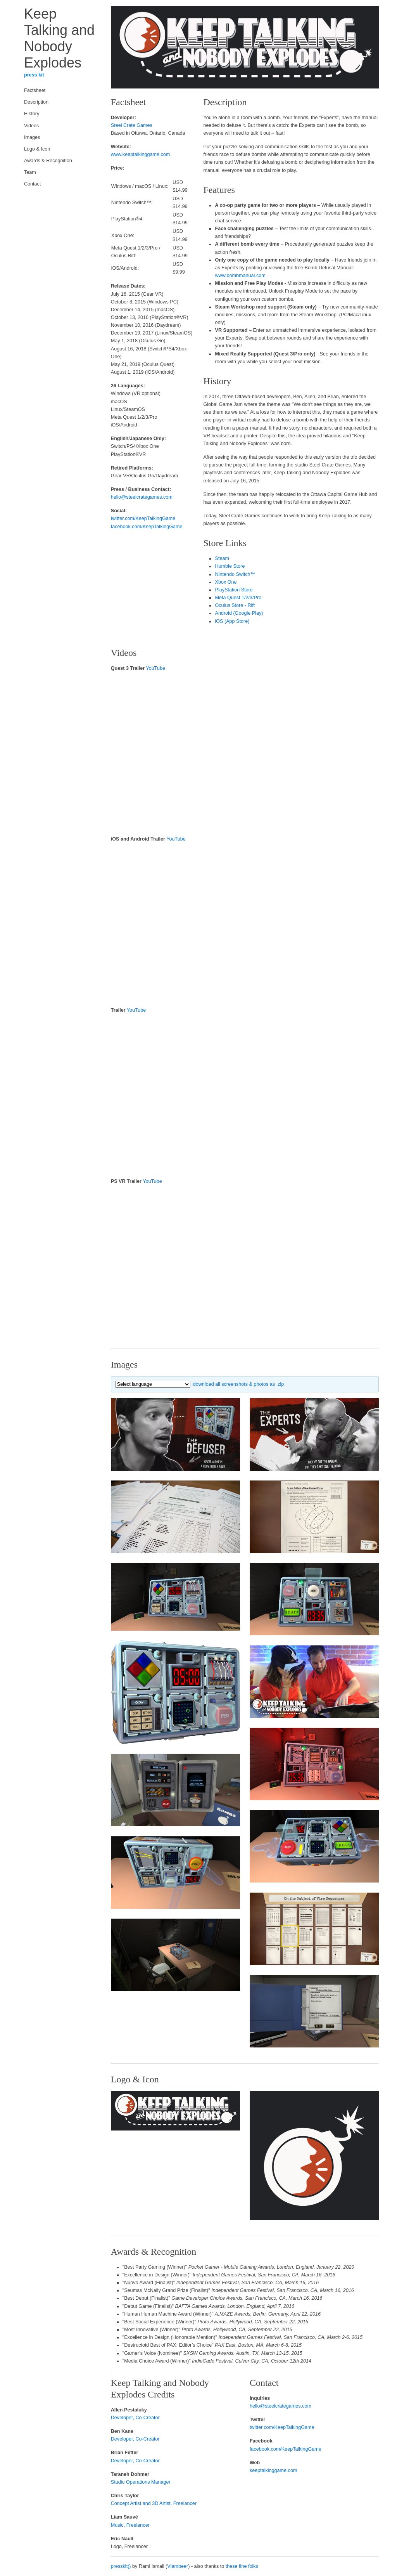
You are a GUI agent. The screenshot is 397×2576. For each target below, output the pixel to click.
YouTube (156, 668)
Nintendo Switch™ (235, 574)
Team (30, 172)
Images (32, 137)
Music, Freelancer (130, 2525)
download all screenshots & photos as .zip (238, 1384)
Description (36, 102)
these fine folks (242, 2566)
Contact (32, 184)
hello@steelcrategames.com (142, 497)
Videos (31, 125)
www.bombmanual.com (240, 275)
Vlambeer (177, 2566)
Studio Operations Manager (141, 2482)
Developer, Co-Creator (135, 2417)
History (31, 113)
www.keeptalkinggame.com (140, 154)
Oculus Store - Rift (235, 605)
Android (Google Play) (239, 613)
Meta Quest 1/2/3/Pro (238, 597)
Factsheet (34, 90)
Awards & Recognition (48, 160)
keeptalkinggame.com (273, 2470)
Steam (222, 558)
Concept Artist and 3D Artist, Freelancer (154, 2503)
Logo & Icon (37, 149)
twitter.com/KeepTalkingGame (143, 518)
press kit (34, 75)
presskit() (121, 2566)
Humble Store (230, 566)
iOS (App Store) (232, 621)
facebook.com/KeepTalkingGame (147, 526)
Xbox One (225, 582)
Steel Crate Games (131, 125)
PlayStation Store (233, 590)
